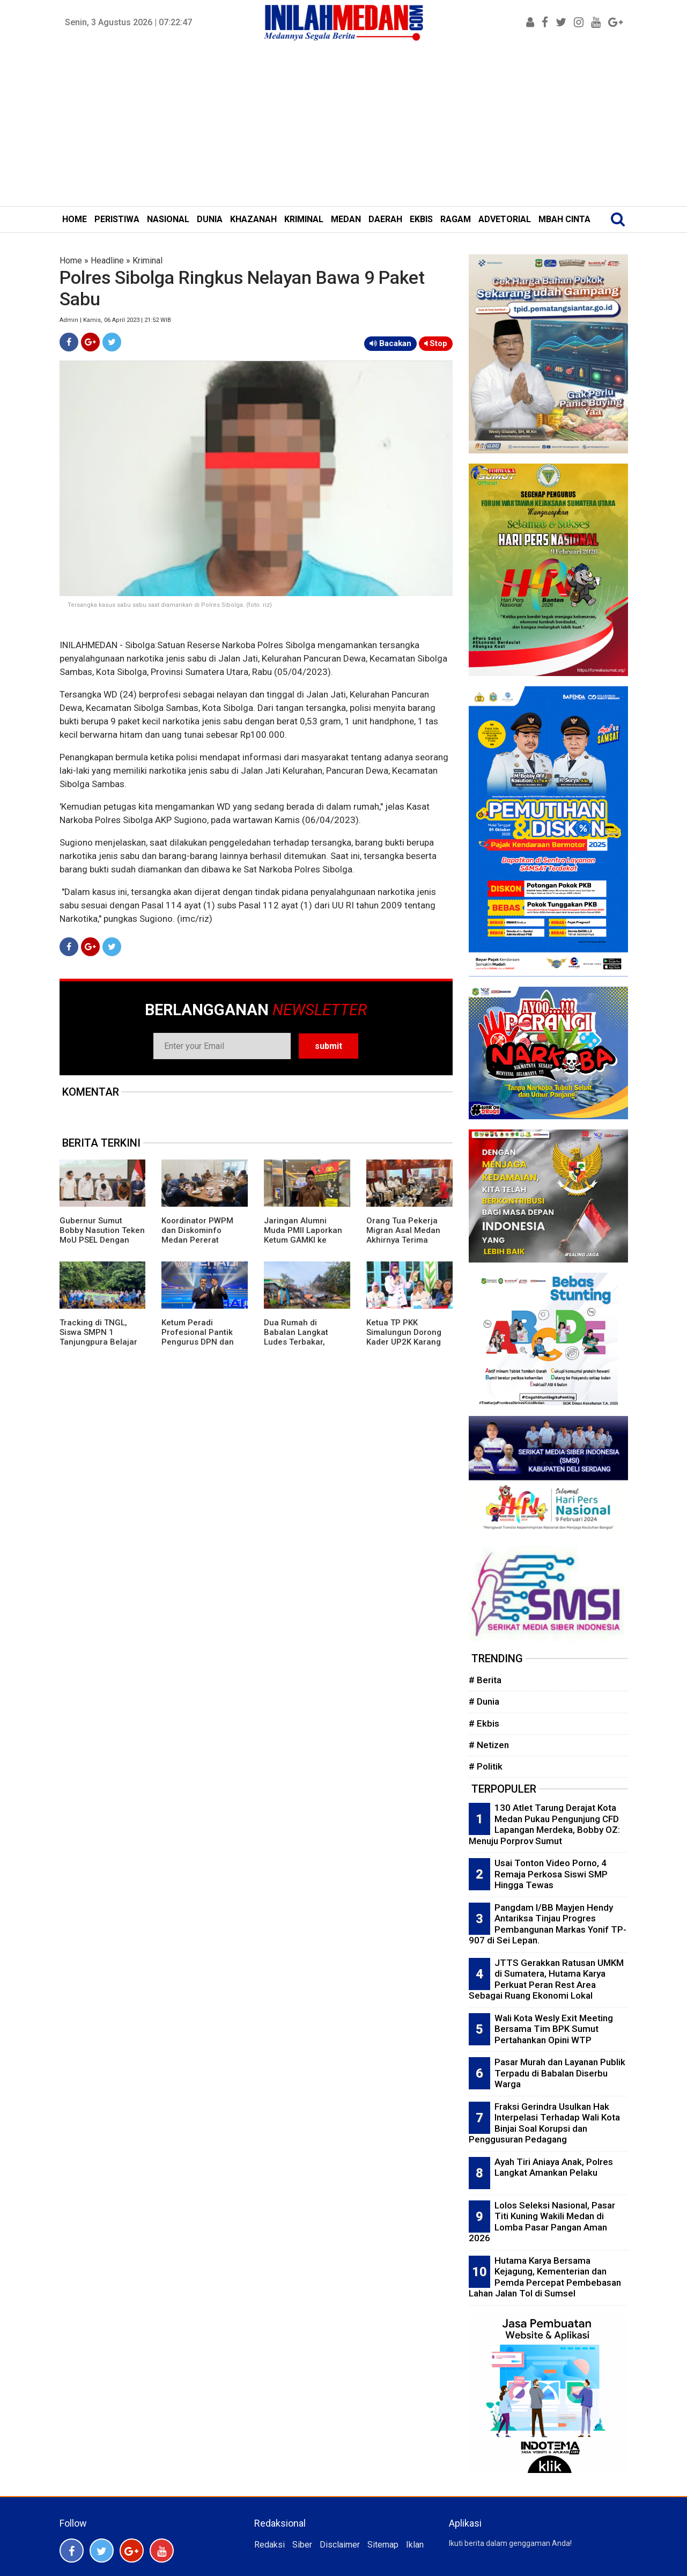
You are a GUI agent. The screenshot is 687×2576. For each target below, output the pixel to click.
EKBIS (421, 219)
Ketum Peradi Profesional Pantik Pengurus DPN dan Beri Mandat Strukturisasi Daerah (200, 1342)
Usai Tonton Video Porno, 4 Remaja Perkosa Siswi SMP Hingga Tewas (551, 1874)
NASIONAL (168, 219)
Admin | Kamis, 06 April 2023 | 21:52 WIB (115, 320)
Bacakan (390, 343)
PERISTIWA (116, 219)
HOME (74, 219)
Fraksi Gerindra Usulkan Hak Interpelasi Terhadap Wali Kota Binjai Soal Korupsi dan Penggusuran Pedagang (544, 2123)
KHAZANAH (253, 219)
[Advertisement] (343, 125)
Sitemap (382, 2545)
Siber (302, 2545)
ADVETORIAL (504, 219)
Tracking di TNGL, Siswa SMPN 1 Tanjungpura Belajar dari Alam (98, 1337)
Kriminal (147, 260)
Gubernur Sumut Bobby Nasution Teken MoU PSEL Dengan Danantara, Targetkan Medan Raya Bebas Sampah (102, 1245)
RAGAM (455, 219)
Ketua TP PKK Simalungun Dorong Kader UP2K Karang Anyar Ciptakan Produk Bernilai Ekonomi (403, 1347)
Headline (107, 260)
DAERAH (385, 219)
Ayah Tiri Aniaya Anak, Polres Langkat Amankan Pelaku (553, 2167)
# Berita (485, 1680)
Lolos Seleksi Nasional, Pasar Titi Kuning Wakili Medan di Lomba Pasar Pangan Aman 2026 (542, 2222)
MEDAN (346, 219)
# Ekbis (484, 1723)
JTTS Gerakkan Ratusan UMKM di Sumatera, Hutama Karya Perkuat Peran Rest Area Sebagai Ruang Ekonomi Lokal (546, 1979)
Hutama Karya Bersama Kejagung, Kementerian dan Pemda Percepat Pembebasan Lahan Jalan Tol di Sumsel (545, 2277)
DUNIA (210, 219)
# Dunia (484, 1701)
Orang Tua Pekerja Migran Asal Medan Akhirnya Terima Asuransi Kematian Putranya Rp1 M (403, 1240)
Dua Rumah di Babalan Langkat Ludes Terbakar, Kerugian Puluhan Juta (298, 1342)
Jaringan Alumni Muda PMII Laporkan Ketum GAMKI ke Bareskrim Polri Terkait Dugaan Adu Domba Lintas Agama (304, 1245)
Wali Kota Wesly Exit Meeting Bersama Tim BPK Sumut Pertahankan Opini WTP (553, 2029)
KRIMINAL (303, 219)
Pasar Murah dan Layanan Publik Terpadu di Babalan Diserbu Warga (559, 2073)
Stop (435, 343)
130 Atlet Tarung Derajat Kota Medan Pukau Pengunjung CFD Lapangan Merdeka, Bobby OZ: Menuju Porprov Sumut (544, 1824)
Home (71, 260)
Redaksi (269, 2545)
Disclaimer (340, 2545)
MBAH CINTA (564, 219)
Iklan (415, 2545)
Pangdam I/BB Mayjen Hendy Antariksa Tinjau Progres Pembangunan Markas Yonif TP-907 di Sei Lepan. (547, 1924)
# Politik (486, 1766)
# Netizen (489, 1745)
